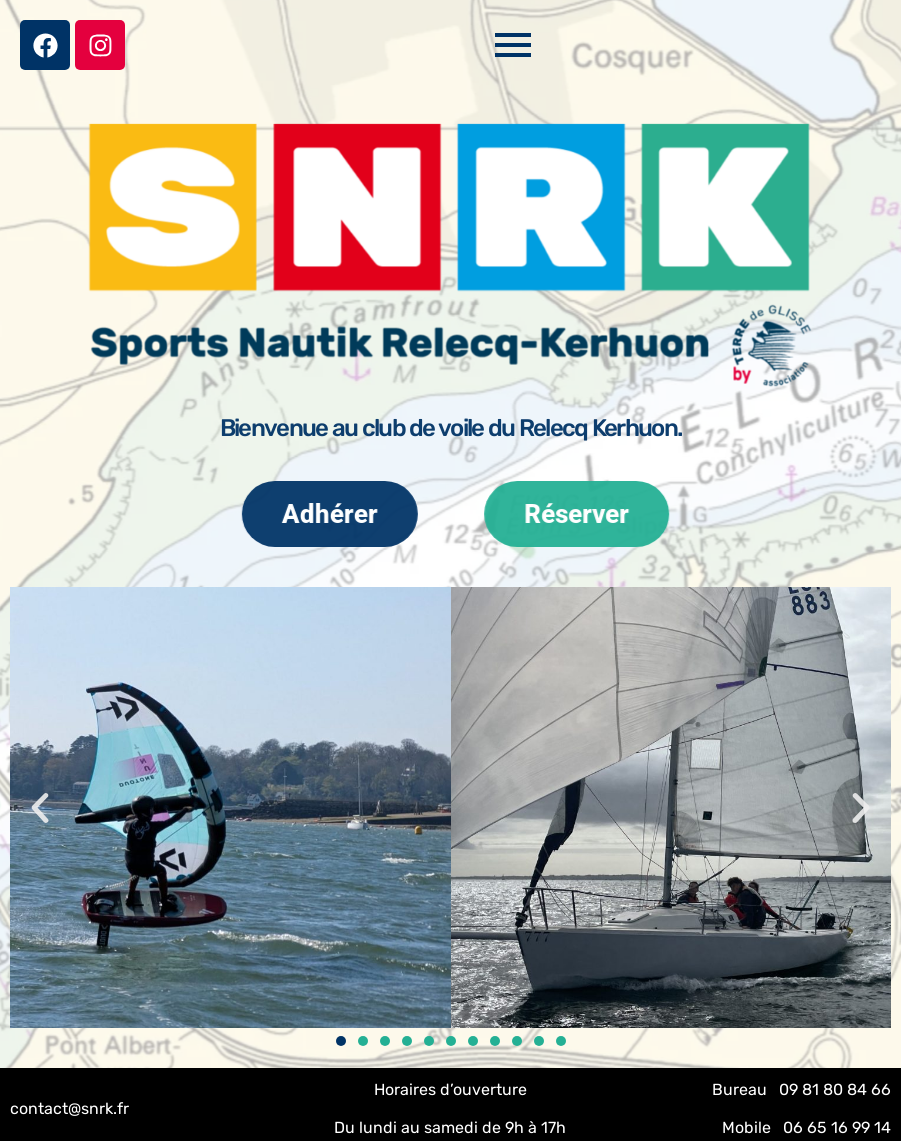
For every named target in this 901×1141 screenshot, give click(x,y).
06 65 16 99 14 (837, 1127)
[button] (40, 808)
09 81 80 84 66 (835, 1089)
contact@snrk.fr (69, 1108)
